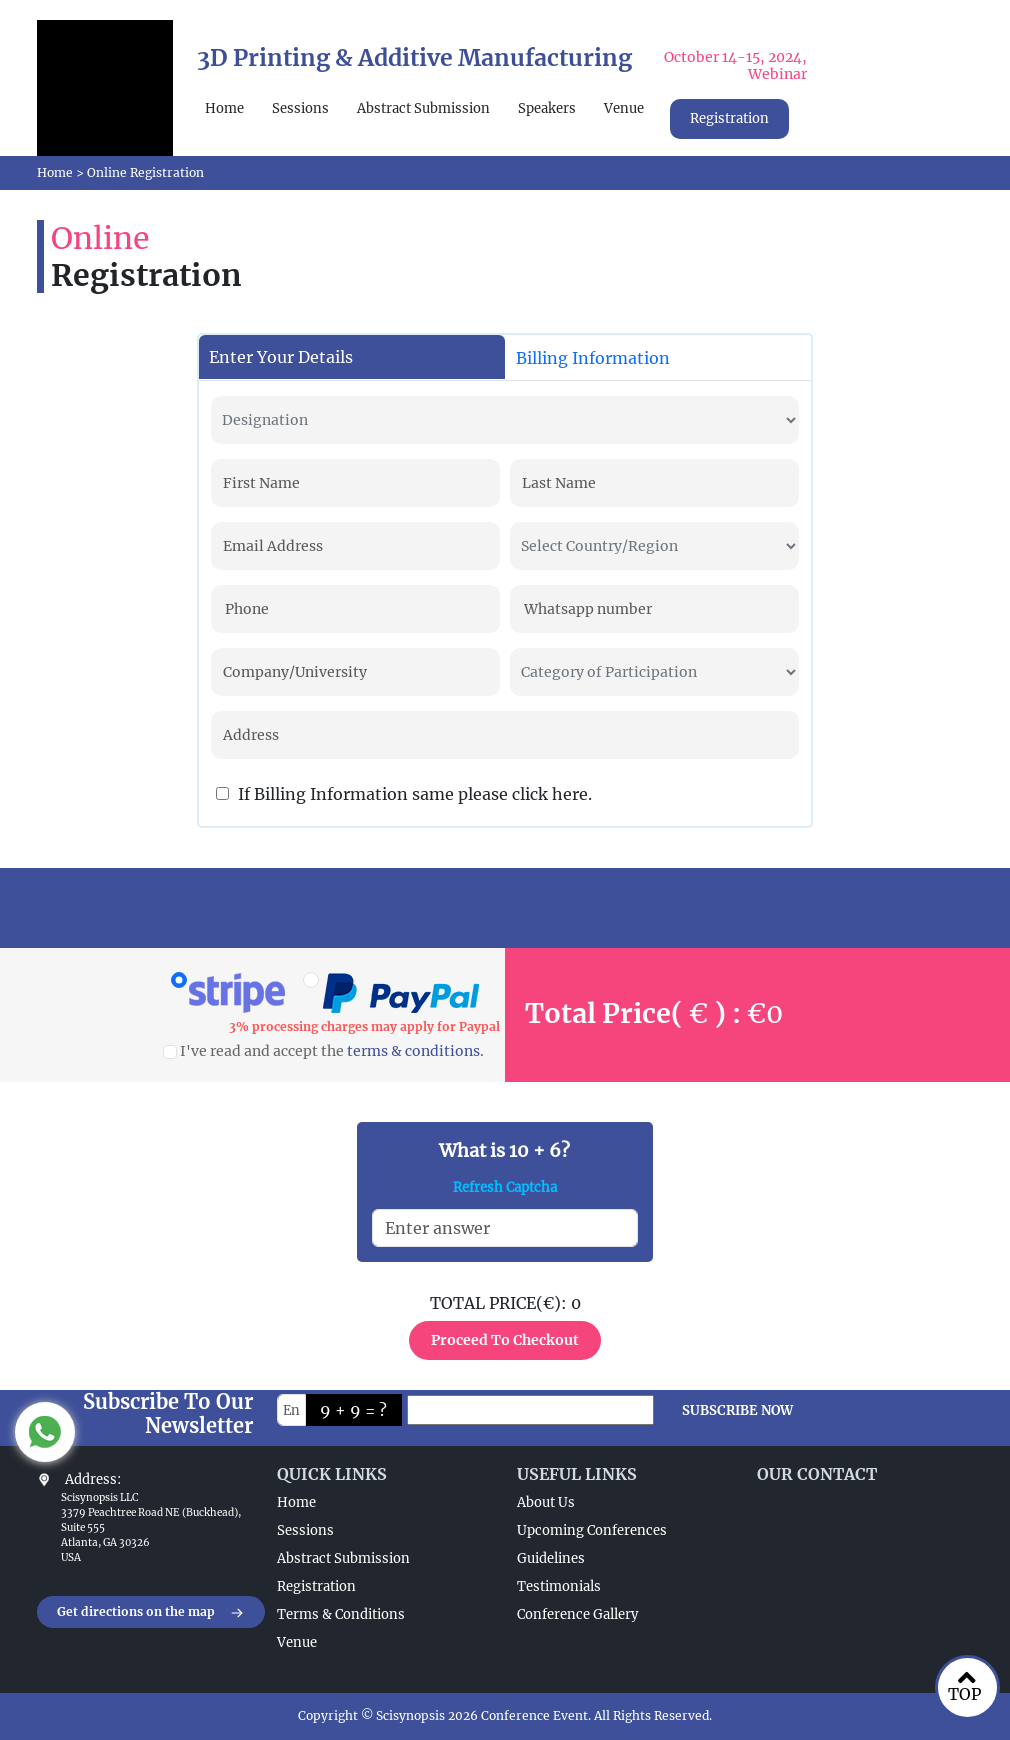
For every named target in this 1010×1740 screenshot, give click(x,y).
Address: (93, 1479)
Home (224, 108)
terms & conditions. (415, 1051)
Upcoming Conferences (592, 1530)
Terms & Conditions (341, 1614)
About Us (546, 1502)
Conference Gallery (577, 1614)
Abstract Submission (423, 108)
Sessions (300, 108)
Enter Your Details (281, 357)
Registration (729, 118)
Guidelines (551, 1558)
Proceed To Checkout (505, 1340)
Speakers (547, 108)
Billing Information (593, 358)
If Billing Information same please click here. (404, 794)
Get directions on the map (151, 1613)
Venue (624, 108)
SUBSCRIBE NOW (737, 1410)
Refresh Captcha (505, 1187)
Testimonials (559, 1586)
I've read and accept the (323, 1051)
